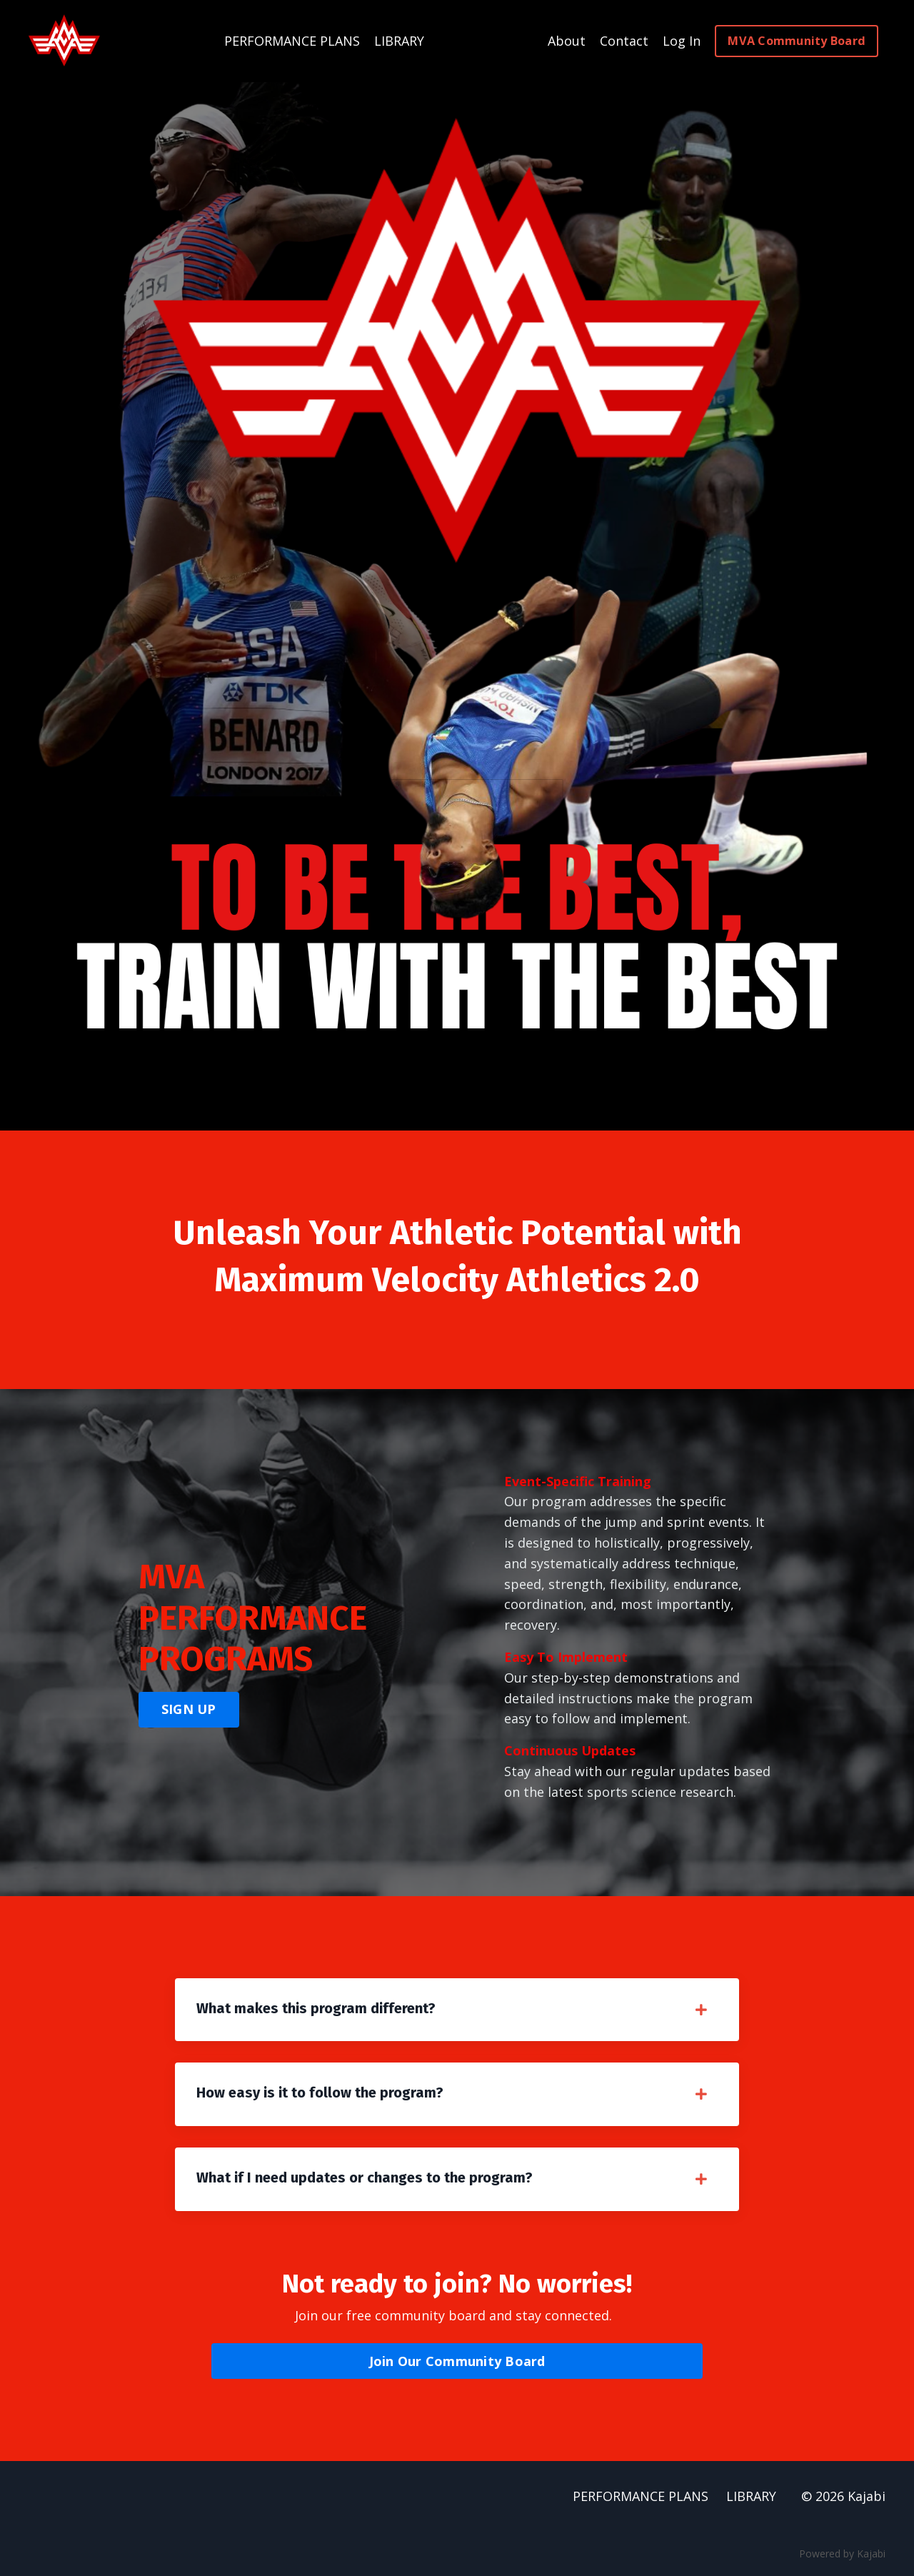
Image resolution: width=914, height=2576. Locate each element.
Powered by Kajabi (842, 2553)
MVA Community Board (796, 41)
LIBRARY (399, 40)
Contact (624, 40)
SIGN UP (188, 1709)
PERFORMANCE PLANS (292, 40)
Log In (681, 40)
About (567, 40)
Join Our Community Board (457, 2361)
